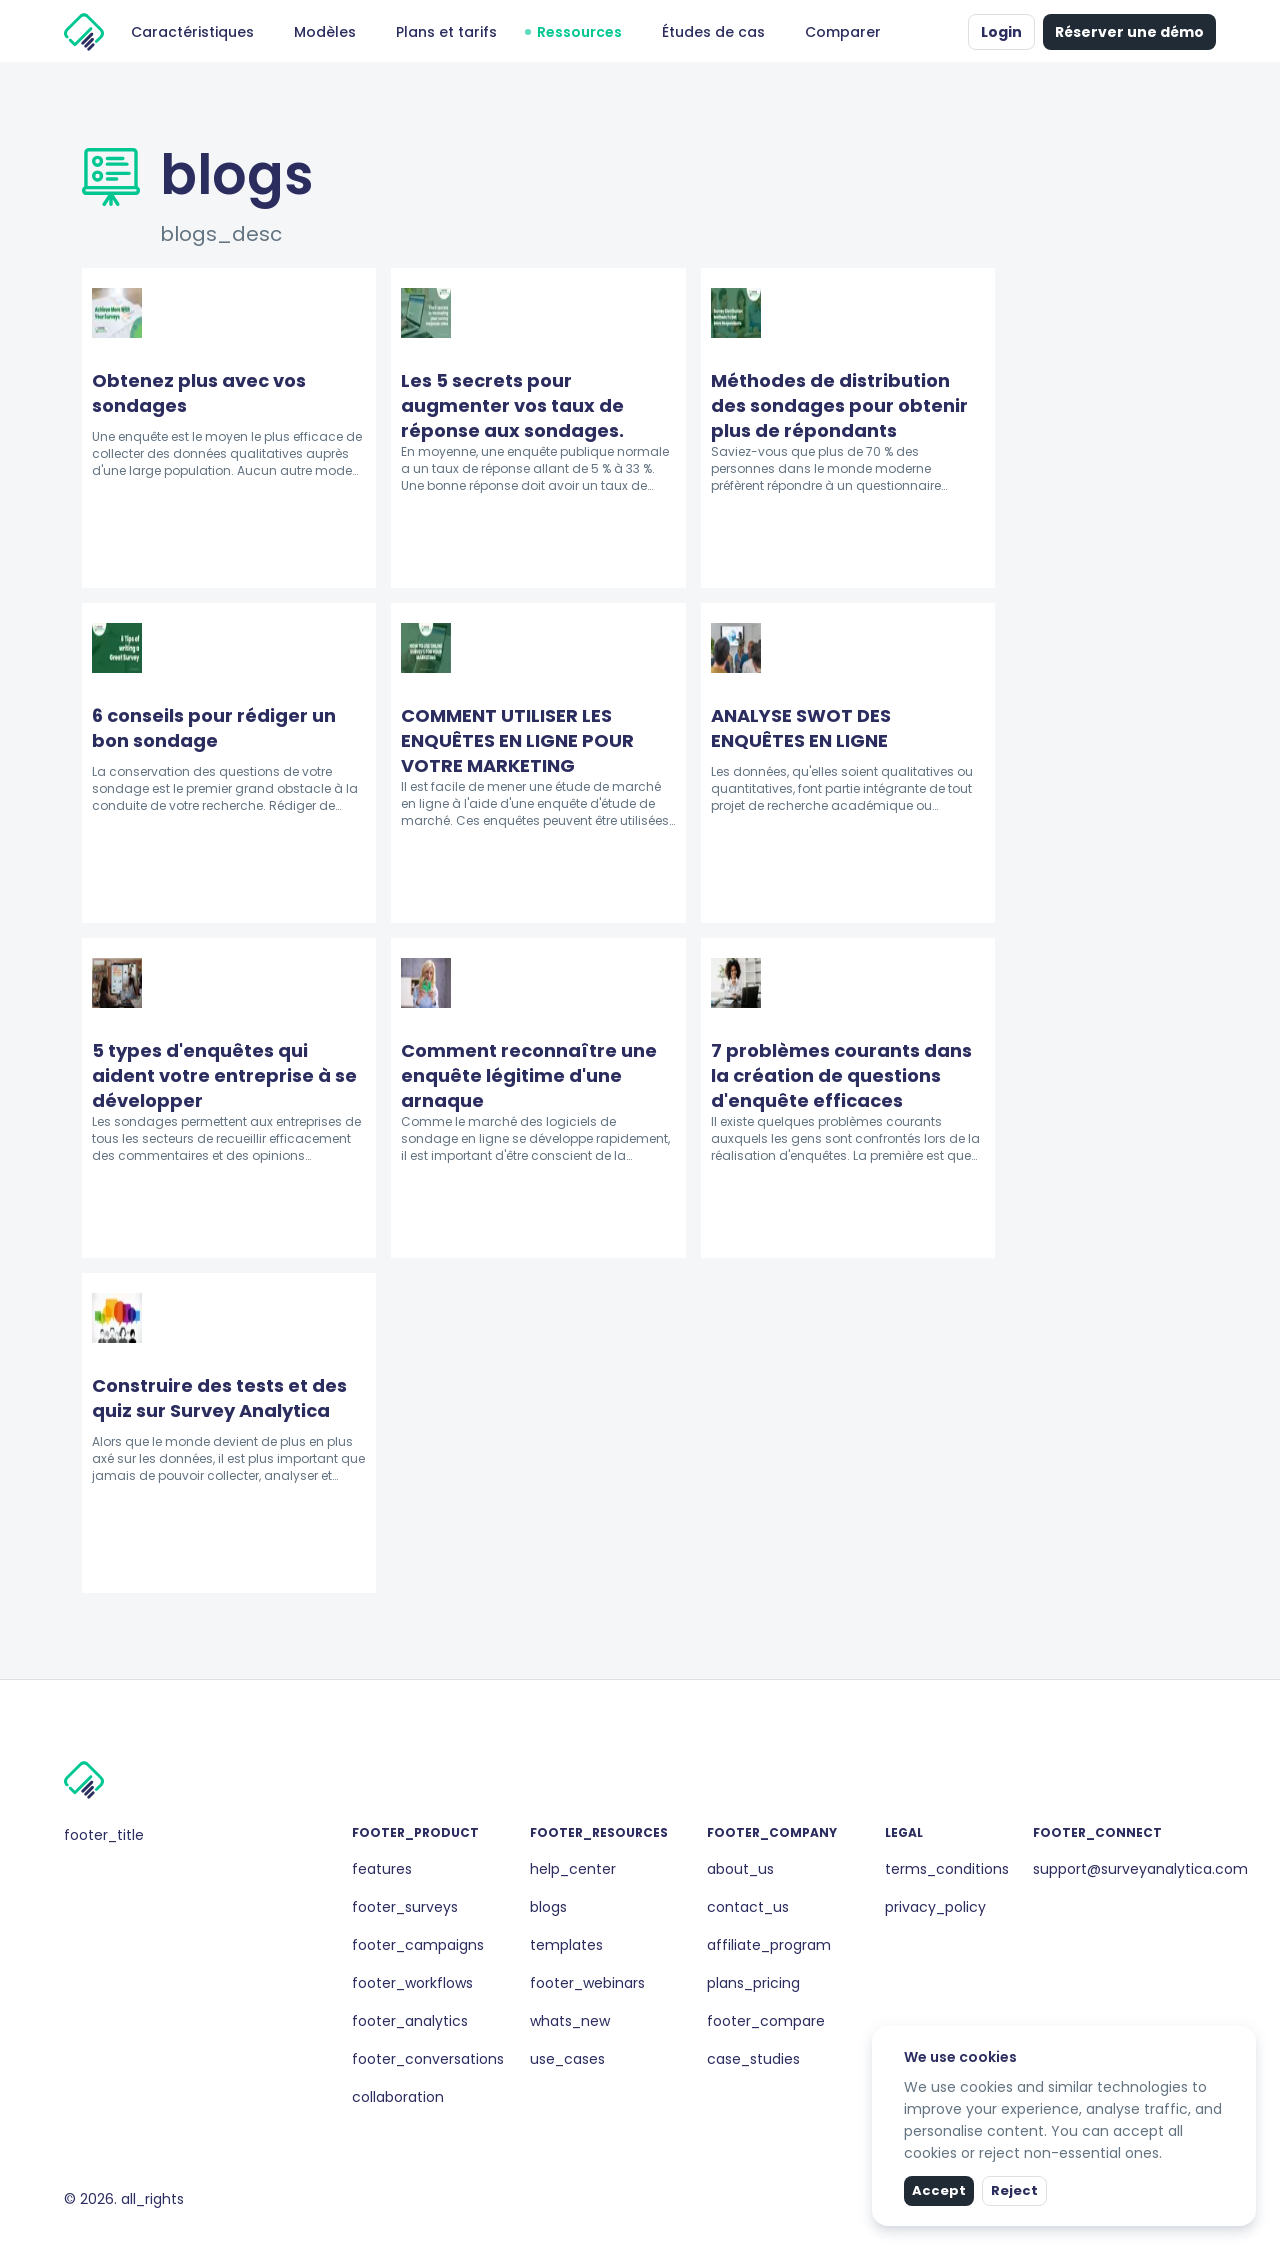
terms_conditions (947, 1869)
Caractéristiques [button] (192, 32)
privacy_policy (935, 1907)
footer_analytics (410, 2021)
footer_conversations (428, 2059)
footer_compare (766, 2021)
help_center (573, 1869)
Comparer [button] (843, 32)
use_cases (567, 2059)
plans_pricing (753, 1983)
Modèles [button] (325, 32)
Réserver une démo (1129, 32)
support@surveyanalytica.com (1140, 1869)
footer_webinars (587, 1983)
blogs (548, 1907)
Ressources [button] (579, 32)
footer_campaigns (418, 1945)
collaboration (398, 2097)
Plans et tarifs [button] (446, 32)
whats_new (570, 2021)
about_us (740, 1869)
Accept (939, 2190)
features (382, 1869)
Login (1001, 32)
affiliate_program (769, 1945)
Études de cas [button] (713, 32)
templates (566, 1945)
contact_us (748, 1907)
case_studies (753, 2059)
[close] (1243, 2039)
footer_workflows (412, 1983)
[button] (948, 32)
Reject (1014, 2190)
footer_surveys (405, 1907)
